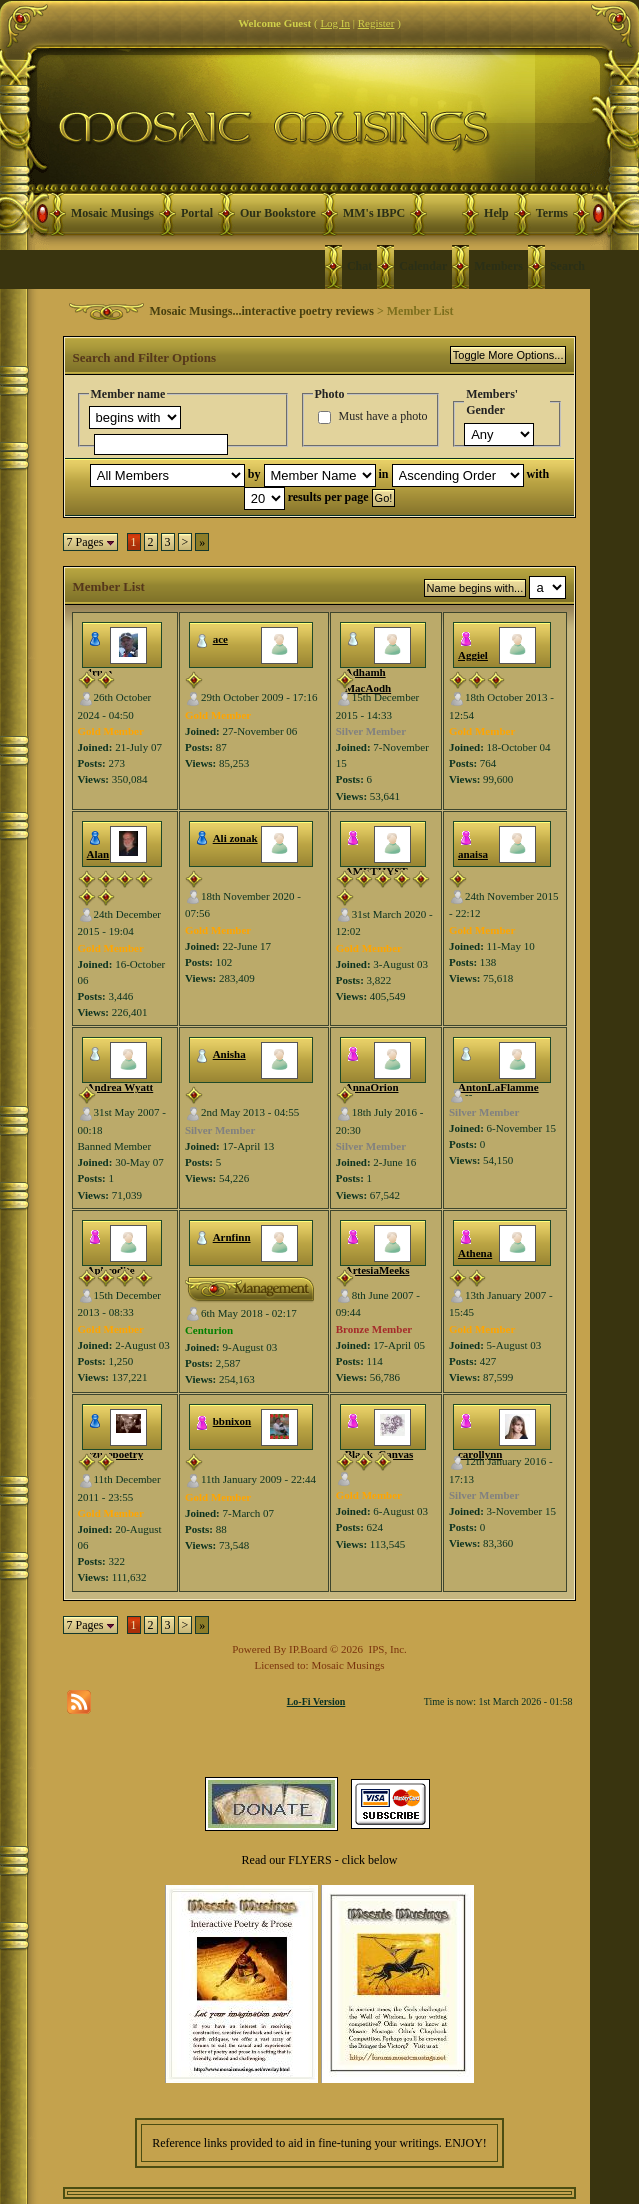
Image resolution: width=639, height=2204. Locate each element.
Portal (197, 213)
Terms (552, 213)
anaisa (473, 854)
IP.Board (308, 1649)
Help (496, 213)
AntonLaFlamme (498, 1087)
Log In (335, 23)
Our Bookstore (278, 213)
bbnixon (232, 1421)
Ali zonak (235, 838)
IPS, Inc (386, 1649)
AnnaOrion (372, 1087)
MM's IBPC (374, 213)
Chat (359, 266)
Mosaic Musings (112, 213)
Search (567, 266)
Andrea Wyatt (120, 1087)
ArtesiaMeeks (377, 1270)
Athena (475, 1253)
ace (220, 639)
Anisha (229, 1054)
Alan (98, 854)
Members (498, 266)
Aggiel (473, 655)
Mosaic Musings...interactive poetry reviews (262, 311)
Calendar (423, 266)
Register (376, 23)
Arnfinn (232, 1237)
